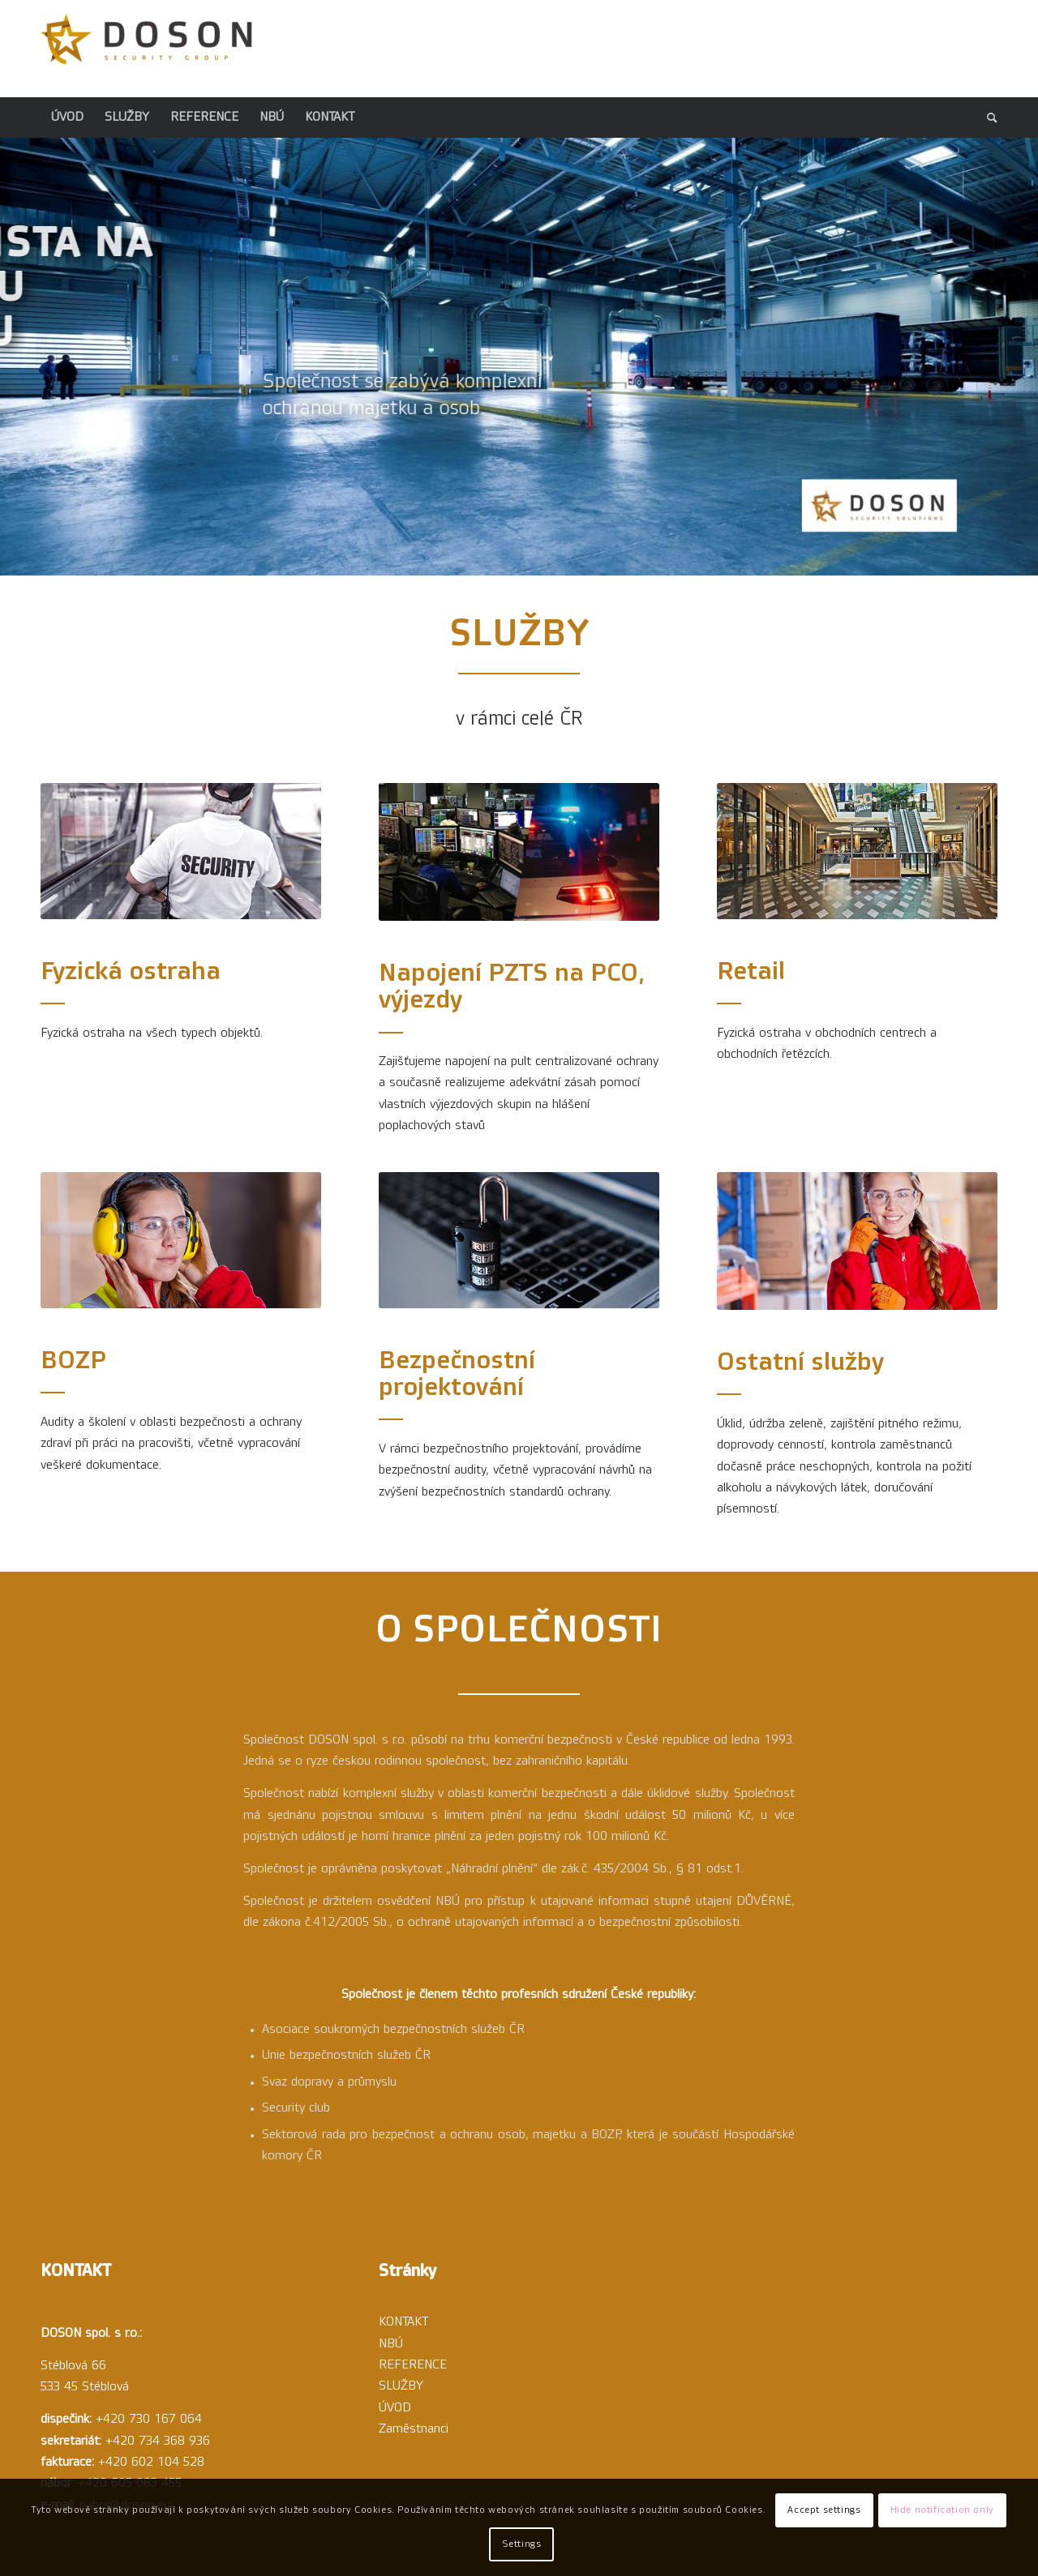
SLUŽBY (401, 2386)
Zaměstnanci (413, 2429)
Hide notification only (942, 2509)
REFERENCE (413, 2365)
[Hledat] (986, 117)
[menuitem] (67, 117)
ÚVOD (395, 2408)
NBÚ (391, 2344)
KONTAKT (403, 2322)
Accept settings (823, 2509)
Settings (522, 2544)
